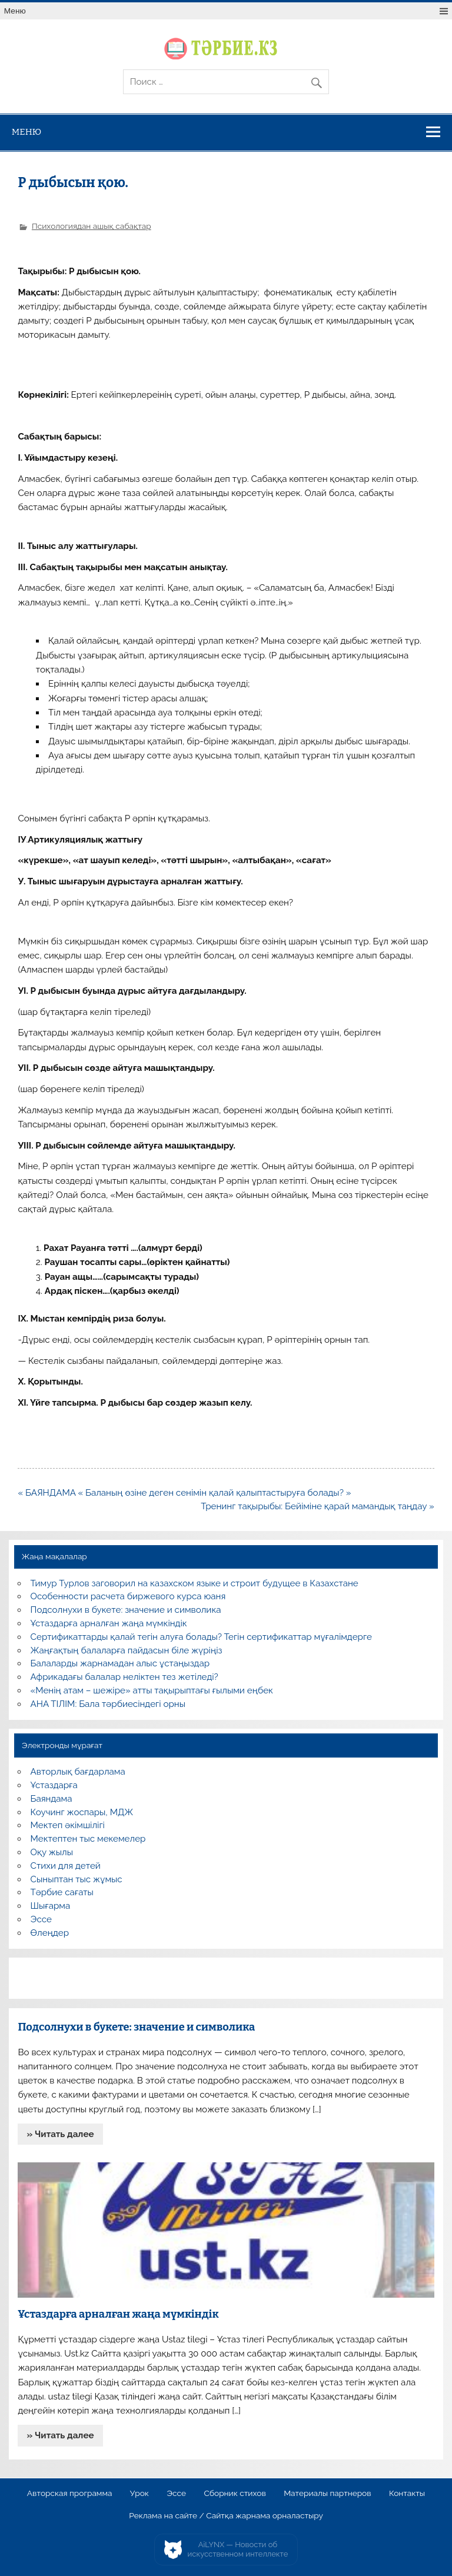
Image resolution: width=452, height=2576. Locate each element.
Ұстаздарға (54, 1785)
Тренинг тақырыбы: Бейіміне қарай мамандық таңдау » (317, 1506)
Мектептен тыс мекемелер (88, 1838)
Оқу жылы (52, 1852)
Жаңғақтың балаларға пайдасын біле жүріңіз (126, 1650)
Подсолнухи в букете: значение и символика (126, 1610)
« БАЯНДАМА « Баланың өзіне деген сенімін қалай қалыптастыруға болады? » (184, 1492)
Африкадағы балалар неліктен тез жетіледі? (124, 1677)
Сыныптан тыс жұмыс (76, 1879)
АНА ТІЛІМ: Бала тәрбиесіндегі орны (108, 1704)
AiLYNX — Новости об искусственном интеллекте (238, 2549)
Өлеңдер (50, 1933)
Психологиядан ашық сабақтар (91, 226)
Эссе (41, 1919)
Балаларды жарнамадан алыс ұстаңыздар (120, 1663)
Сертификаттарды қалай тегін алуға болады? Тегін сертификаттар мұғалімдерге (201, 1637)
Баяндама (51, 1798)
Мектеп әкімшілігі (68, 1825)
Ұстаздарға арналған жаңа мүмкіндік (109, 1623)
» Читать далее (60, 2134)
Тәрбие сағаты (62, 1892)
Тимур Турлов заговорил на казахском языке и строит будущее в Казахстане (194, 1583)
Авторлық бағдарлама (78, 1771)
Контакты (407, 2494)
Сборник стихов (234, 2494)
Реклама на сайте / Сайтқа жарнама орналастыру (226, 2516)
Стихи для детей (66, 1866)
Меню (15, 10)
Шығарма (51, 1906)
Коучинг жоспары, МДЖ (82, 1812)
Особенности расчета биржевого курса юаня (128, 1596)
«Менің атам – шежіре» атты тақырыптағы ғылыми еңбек (152, 1690)
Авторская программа (69, 2494)
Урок (139, 2494)
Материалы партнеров (327, 2494)
